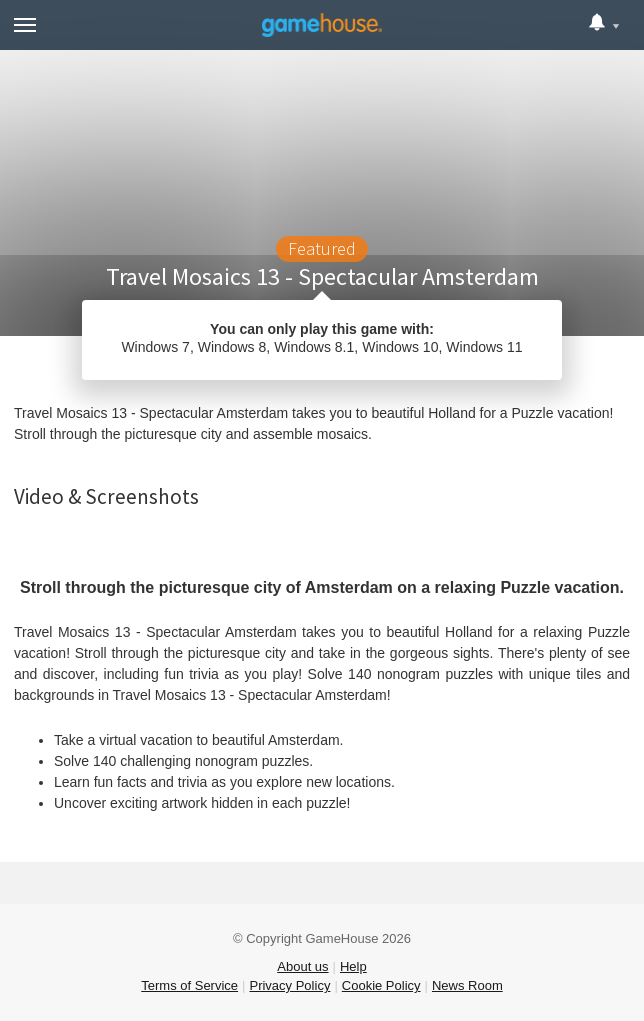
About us (302, 966)
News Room (467, 985)
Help (353, 966)
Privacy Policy (289, 985)
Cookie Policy (381, 985)
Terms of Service (189, 985)
